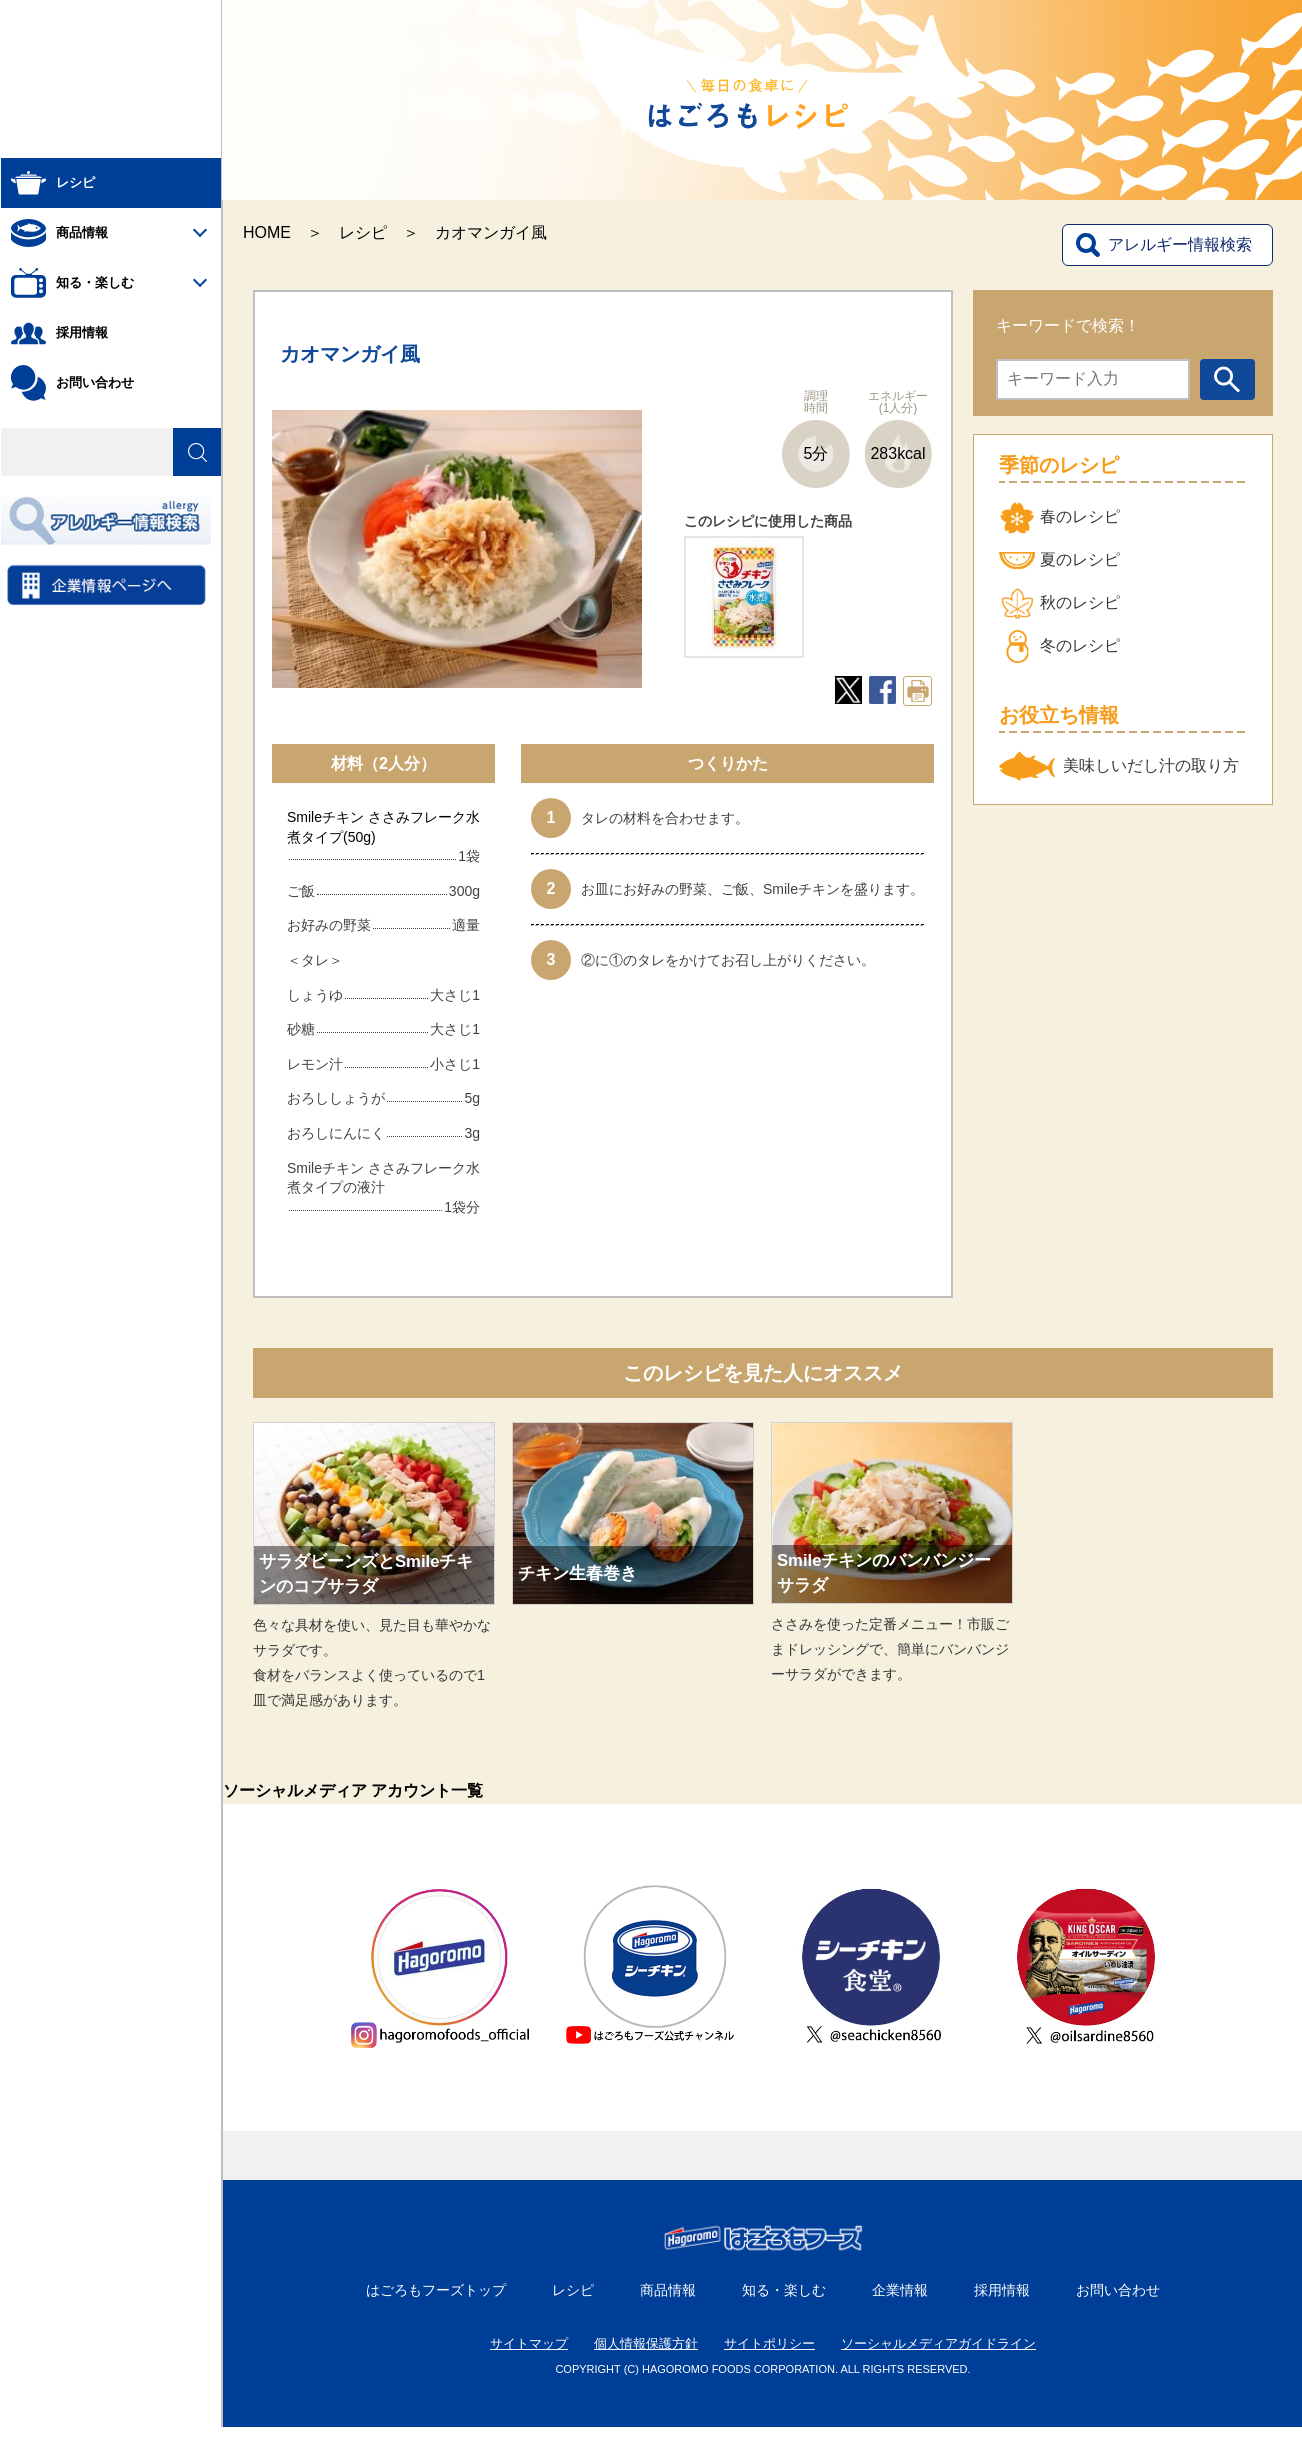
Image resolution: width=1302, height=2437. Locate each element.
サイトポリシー (769, 2353)
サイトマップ (529, 2353)
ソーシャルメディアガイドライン (938, 2353)
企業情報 (900, 2300)
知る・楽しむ (784, 2300)
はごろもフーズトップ (436, 2300)
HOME (267, 232)
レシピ (363, 232)
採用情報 (1002, 2300)
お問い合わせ (1118, 2300)
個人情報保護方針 (646, 2353)
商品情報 (668, 2300)
